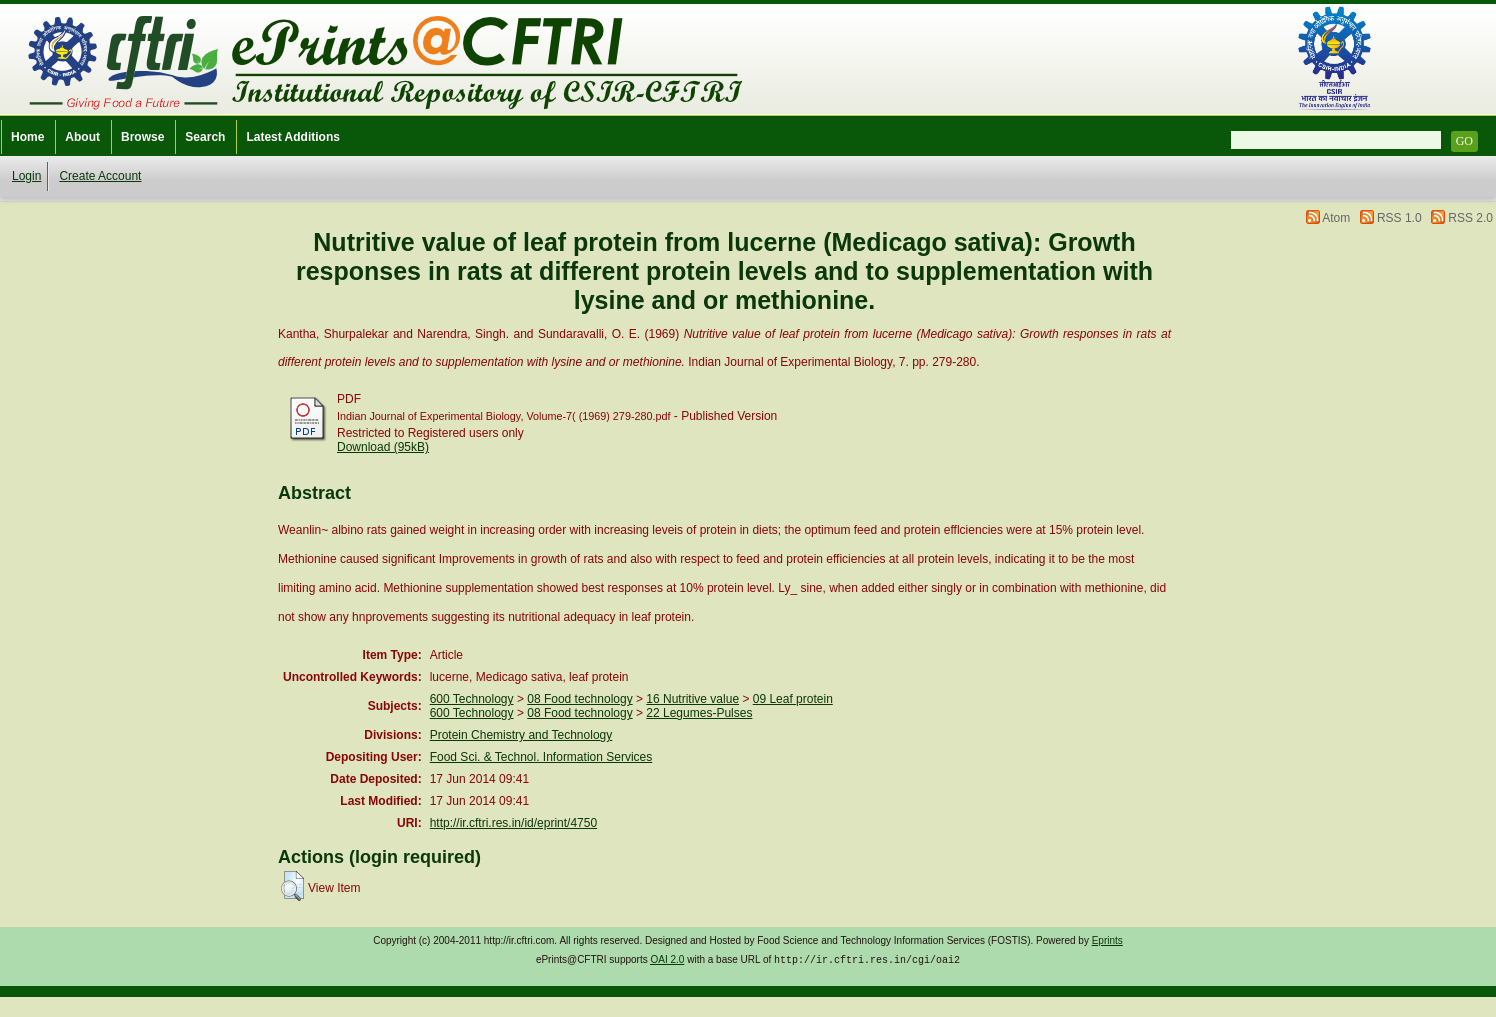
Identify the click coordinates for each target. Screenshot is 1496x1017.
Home (27, 137)
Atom (1336, 218)
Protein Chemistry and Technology (521, 735)
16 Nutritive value (692, 699)
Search (205, 137)
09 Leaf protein (793, 699)
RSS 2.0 (1470, 218)
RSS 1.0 (1399, 218)
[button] (292, 886)
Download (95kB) (383, 447)
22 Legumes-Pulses (699, 713)
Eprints (1107, 940)
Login (26, 176)
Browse (142, 137)
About (82, 137)
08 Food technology (579, 699)
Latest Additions (293, 137)
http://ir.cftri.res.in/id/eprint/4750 (513, 823)
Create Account (100, 176)
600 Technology (472, 699)
